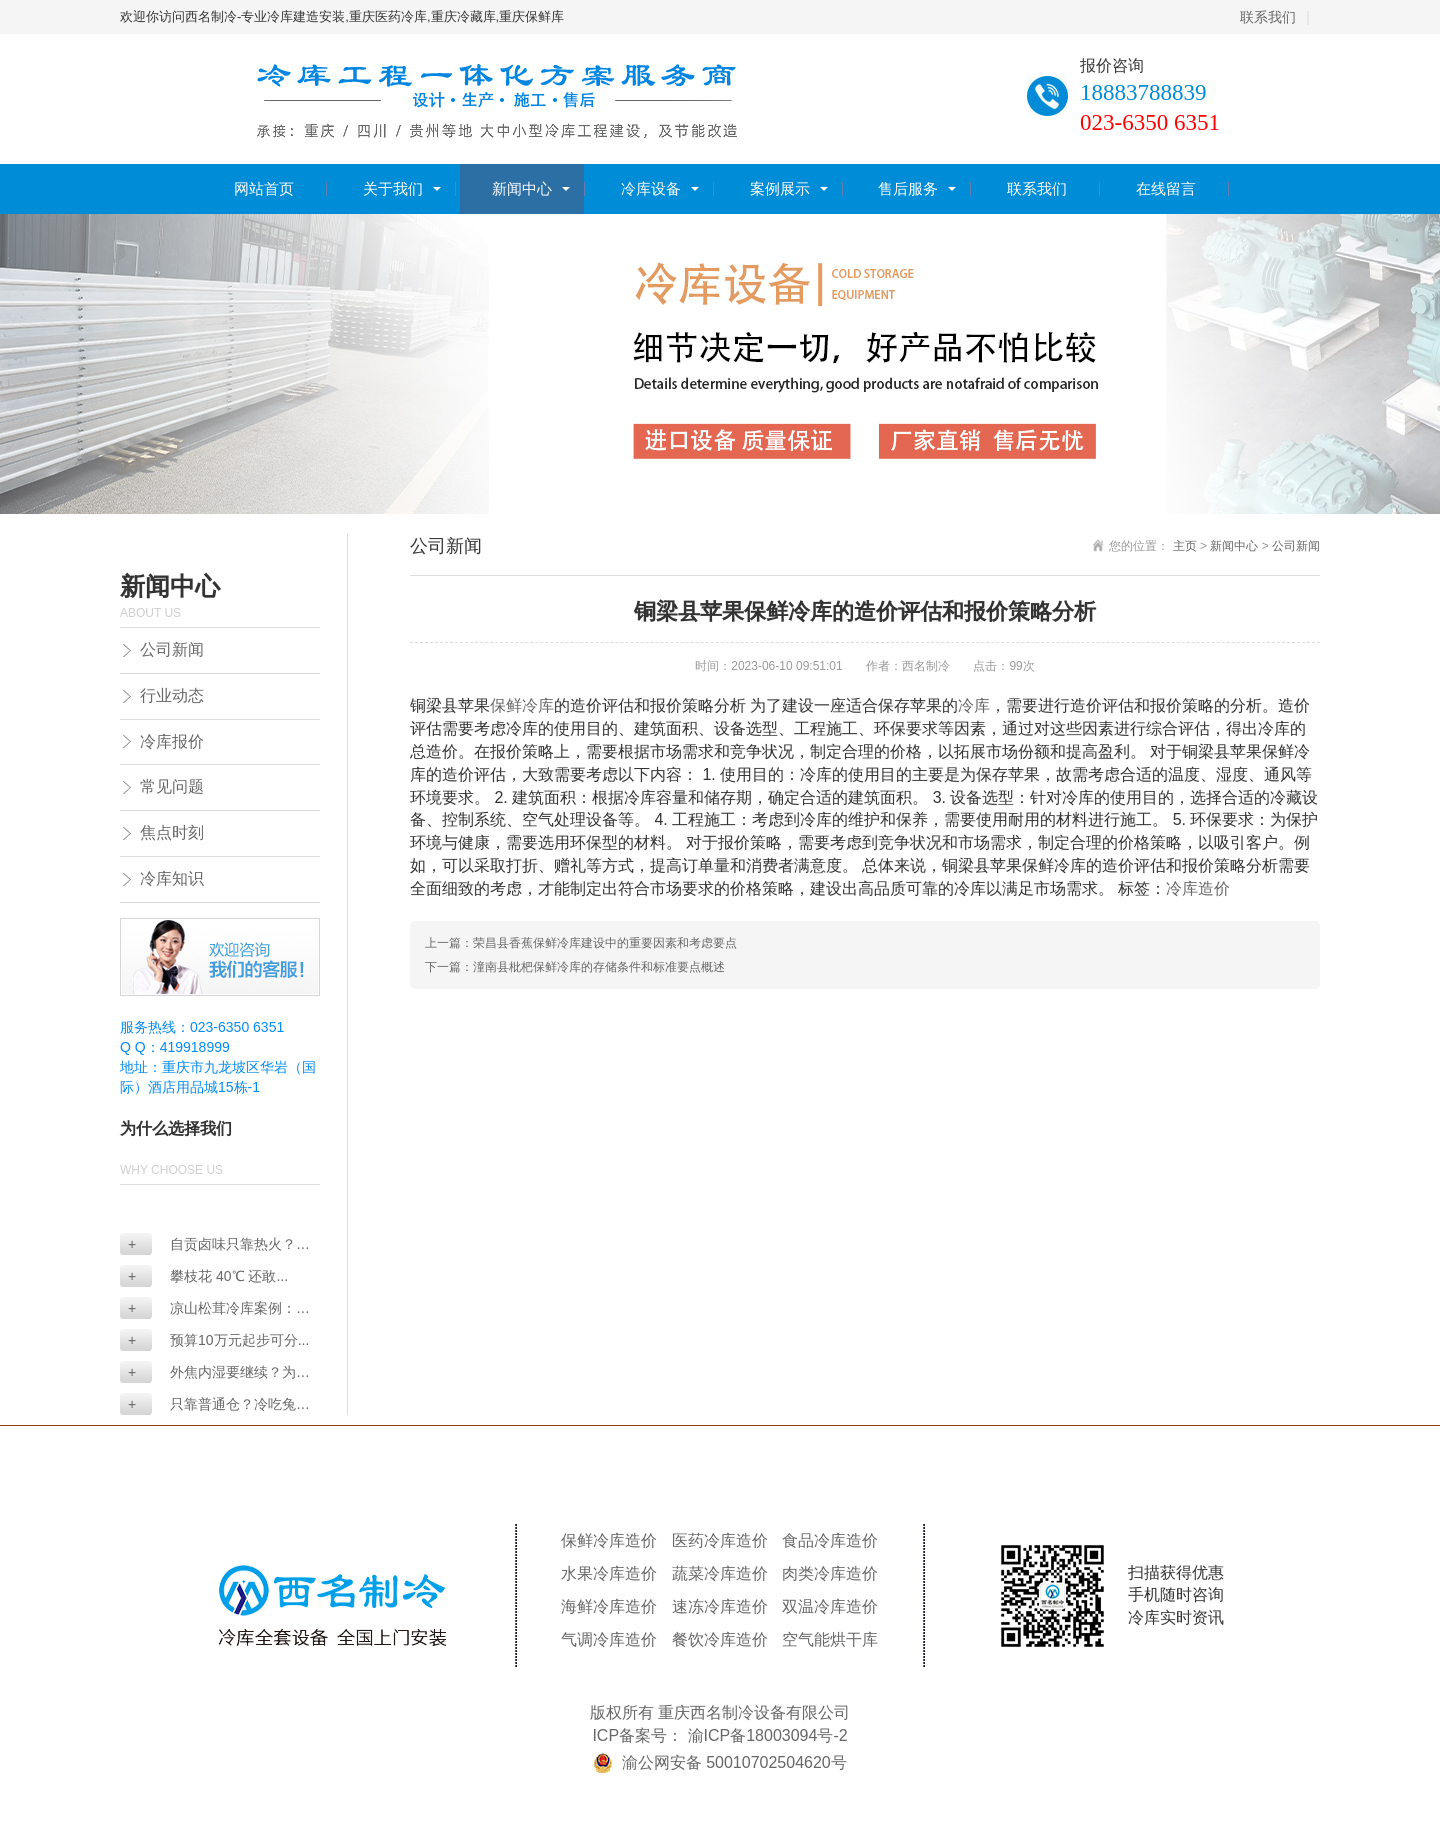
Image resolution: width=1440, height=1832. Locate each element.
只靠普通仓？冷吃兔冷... (208, 1405)
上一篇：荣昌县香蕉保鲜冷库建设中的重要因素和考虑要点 (581, 943)
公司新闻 (172, 649)
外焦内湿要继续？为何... (208, 1373)
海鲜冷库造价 (609, 1606)
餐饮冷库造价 (720, 1639)
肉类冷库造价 (830, 1573)
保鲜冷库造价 (609, 1540)
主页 (1185, 546)
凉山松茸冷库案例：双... (208, 1309)
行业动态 (172, 695)
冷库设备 (651, 188)
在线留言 (1166, 188)
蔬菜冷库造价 (720, 1573)
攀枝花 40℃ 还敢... (208, 1276)
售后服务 (908, 188)
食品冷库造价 (830, 1540)
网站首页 (264, 188)
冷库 (974, 705)
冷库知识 (172, 878)
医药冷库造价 (720, 1540)
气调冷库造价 (609, 1639)
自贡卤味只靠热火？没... (208, 1245)
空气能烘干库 (830, 1639)
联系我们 (1268, 17)
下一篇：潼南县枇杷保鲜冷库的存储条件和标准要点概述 (575, 967)
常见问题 (172, 786)
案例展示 (780, 188)
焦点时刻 (172, 832)
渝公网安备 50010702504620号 (734, 1762)
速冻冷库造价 (720, 1606)
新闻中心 (522, 188)
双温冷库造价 (830, 1606)
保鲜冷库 (522, 705)
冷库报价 (172, 741)
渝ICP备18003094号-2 (768, 1735)
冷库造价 (1198, 888)
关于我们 (393, 188)
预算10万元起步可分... (218, 1340)
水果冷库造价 (609, 1573)
